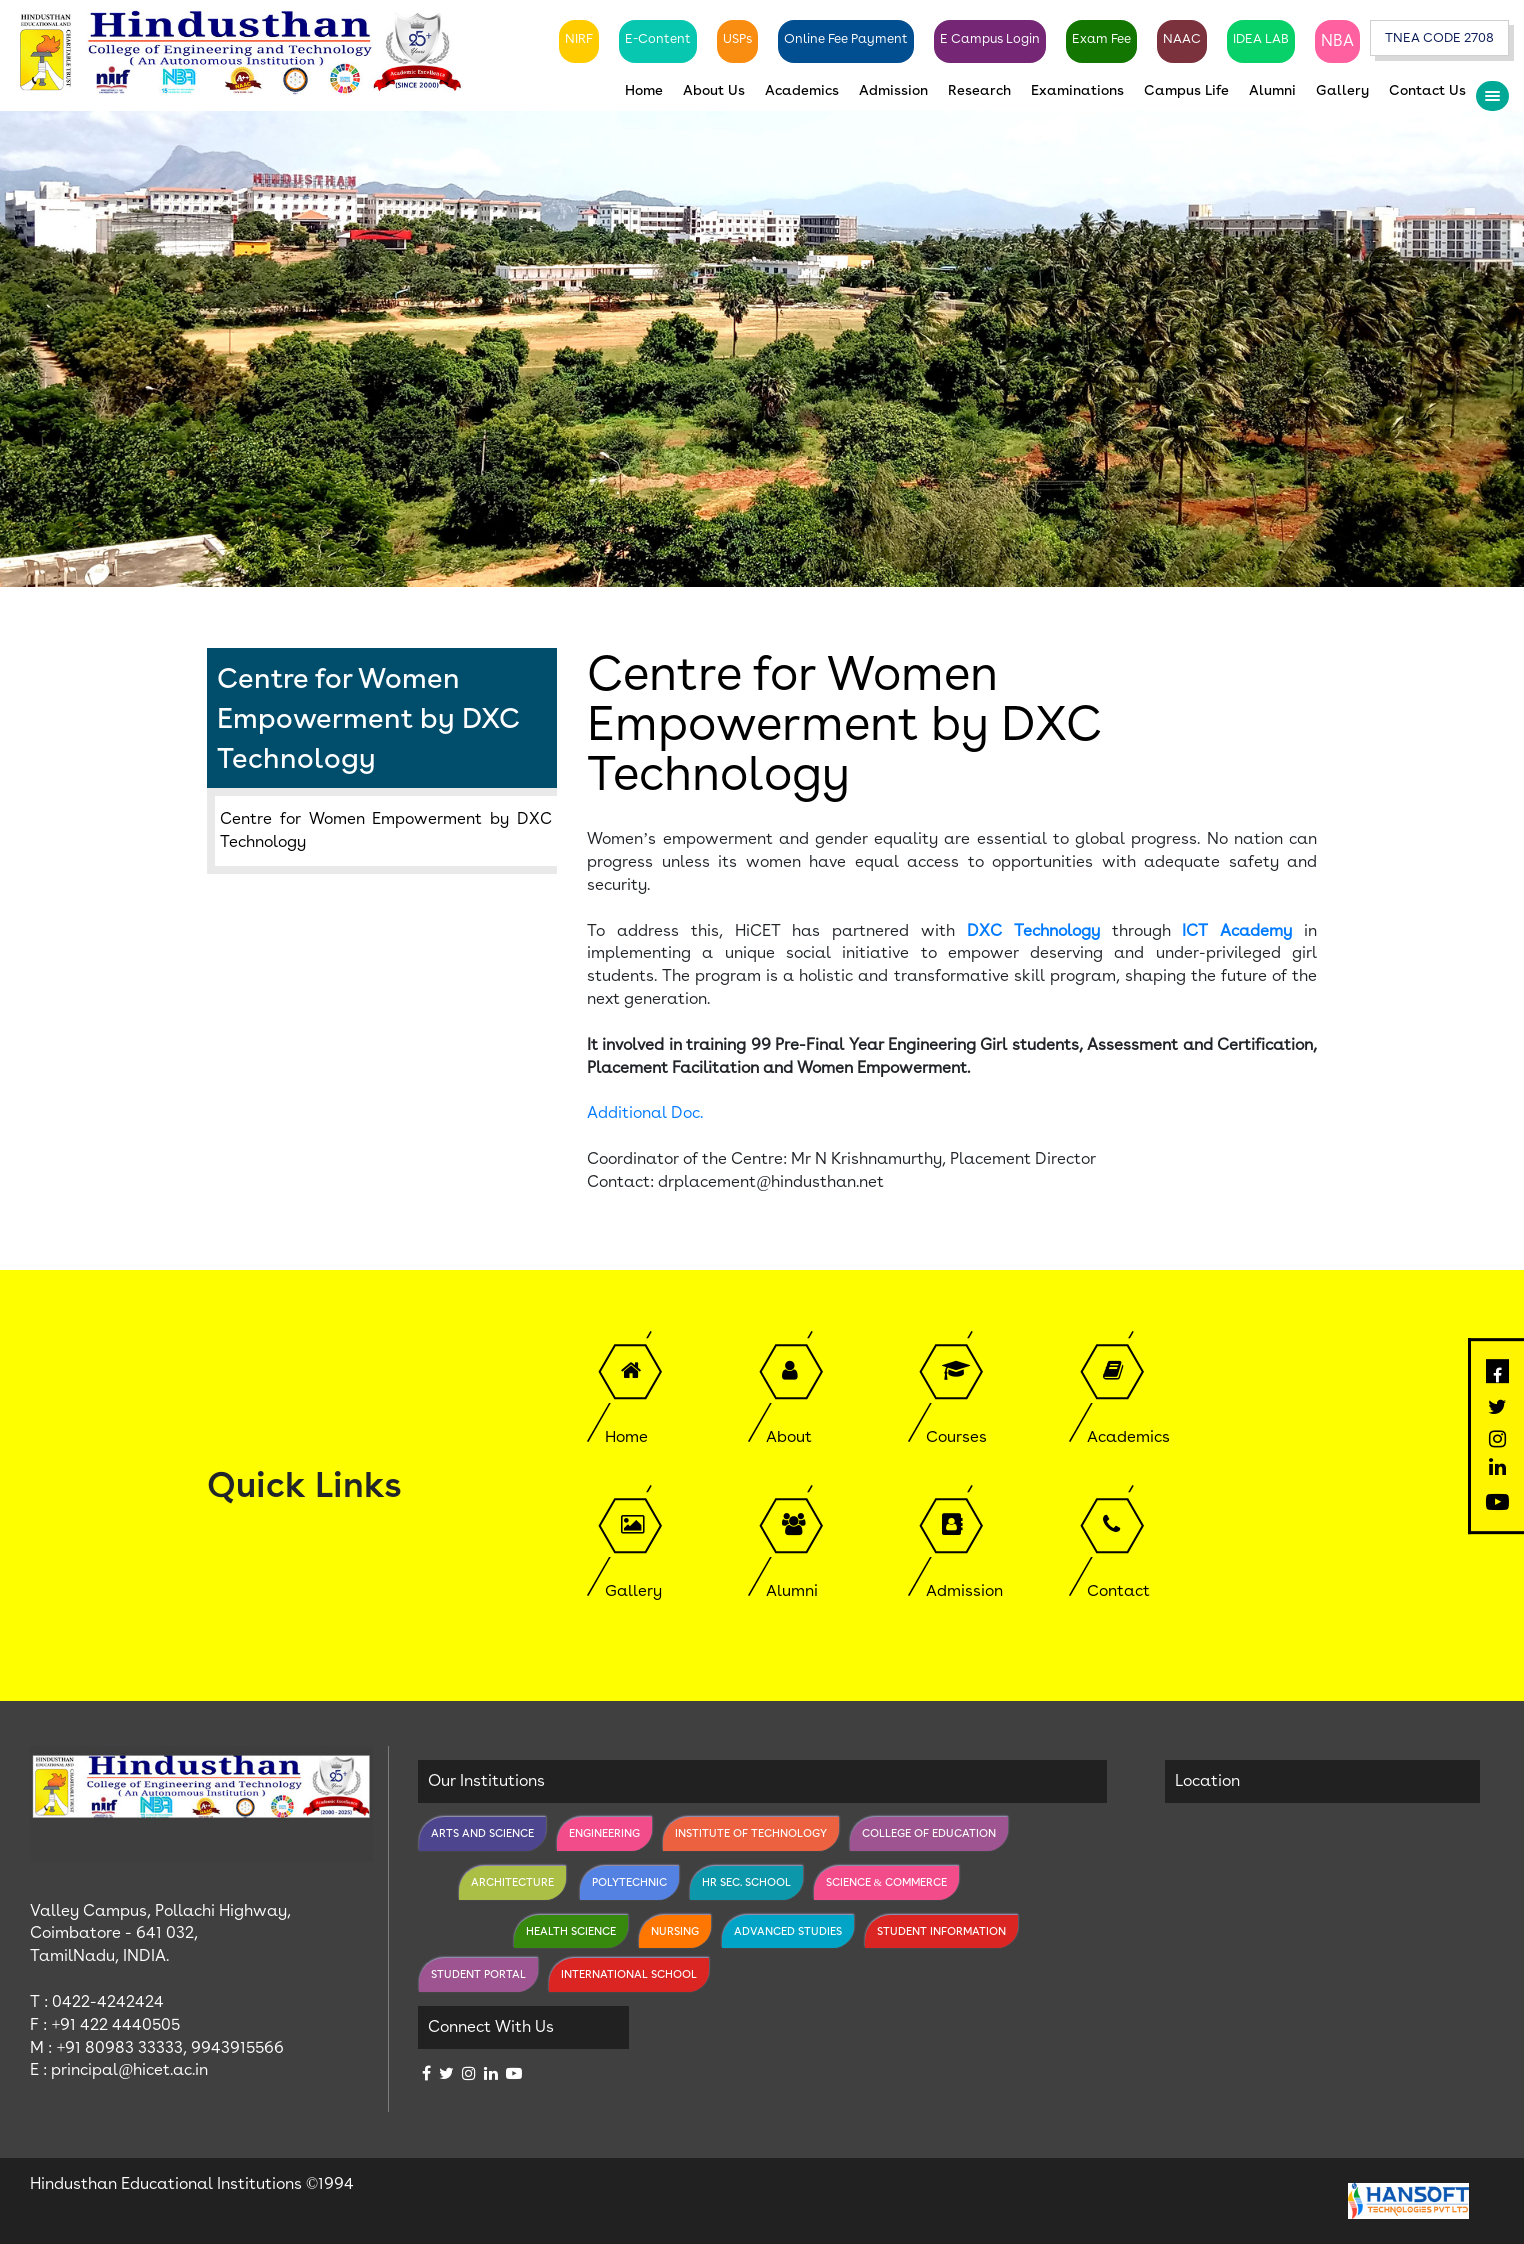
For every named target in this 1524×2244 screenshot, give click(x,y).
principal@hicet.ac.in (129, 2070)
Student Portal (478, 1974)
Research (979, 90)
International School (629, 1974)
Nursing (675, 1931)
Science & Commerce (887, 1882)
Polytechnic (629, 1882)
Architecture (512, 1882)
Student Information (941, 1931)
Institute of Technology (751, 1833)
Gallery (1342, 90)
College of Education (929, 1833)
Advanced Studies (788, 1931)
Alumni (1272, 90)
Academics (802, 90)
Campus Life (1186, 90)
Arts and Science (482, 1833)
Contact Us (1427, 90)
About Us (714, 90)
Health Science (571, 1931)
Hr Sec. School (746, 1882)
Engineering (604, 1833)
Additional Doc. (645, 1112)
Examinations (1077, 90)
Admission (893, 90)
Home (644, 90)
